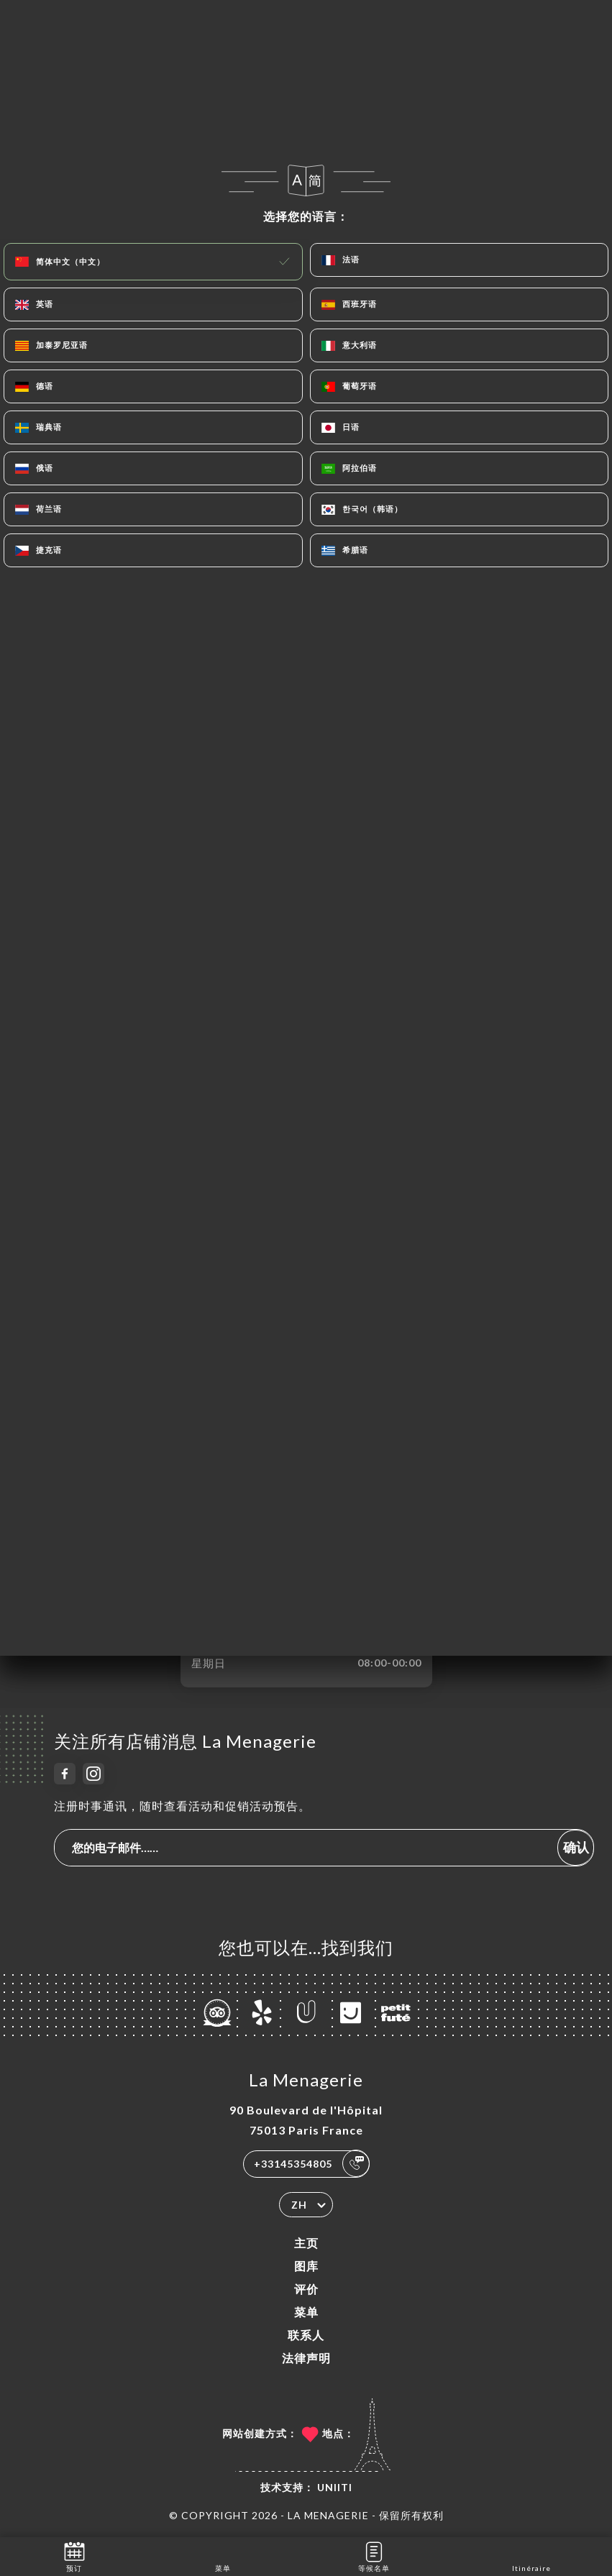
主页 (306, 2243)
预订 (74, 2555)
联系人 (306, 2335)
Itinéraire (531, 2555)
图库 (306, 2266)
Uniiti (334, 2487)
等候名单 (374, 2555)
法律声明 (306, 2358)
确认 (576, 1847)
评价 (306, 2289)
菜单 (306, 2312)
